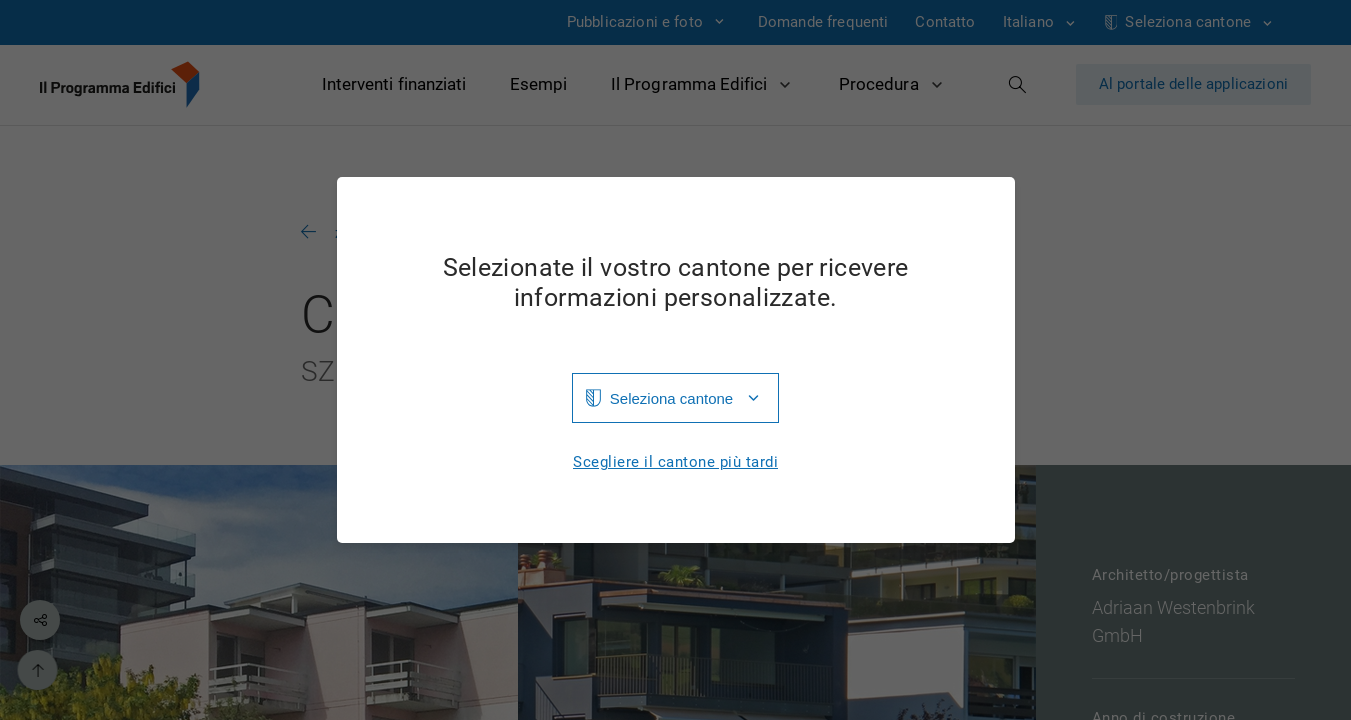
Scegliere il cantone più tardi (675, 462)
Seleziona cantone (671, 398)
